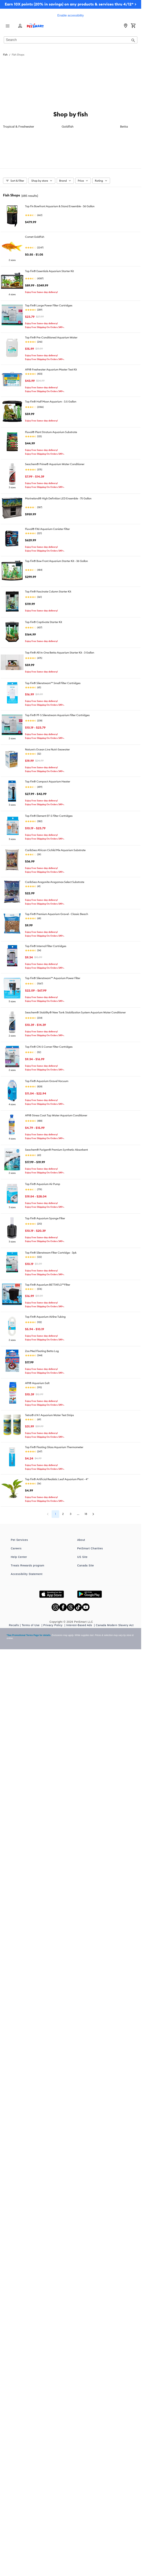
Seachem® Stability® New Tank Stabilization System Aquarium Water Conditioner (75, 1017)
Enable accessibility (70, 15)
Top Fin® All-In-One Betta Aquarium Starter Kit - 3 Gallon (59, 657)
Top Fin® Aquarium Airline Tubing (45, 1321)
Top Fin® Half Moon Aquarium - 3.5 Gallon (50, 406)
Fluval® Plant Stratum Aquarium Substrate (51, 437)
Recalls (14, 1629)
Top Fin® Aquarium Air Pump (42, 1189)
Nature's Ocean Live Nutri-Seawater (47, 754)
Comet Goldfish (34, 241)
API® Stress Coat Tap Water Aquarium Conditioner (56, 1120)
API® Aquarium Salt (37, 1388)
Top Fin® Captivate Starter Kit (43, 627)
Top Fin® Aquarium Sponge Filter (45, 1223)
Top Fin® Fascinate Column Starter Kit (48, 596)
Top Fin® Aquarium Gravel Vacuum (46, 1086)
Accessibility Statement (26, 1578)
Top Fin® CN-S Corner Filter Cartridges (48, 1051)
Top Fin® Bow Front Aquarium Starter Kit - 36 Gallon (56, 565)
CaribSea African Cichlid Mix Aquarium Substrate (55, 855)
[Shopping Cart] (133, 26)
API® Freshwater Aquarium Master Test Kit (51, 374)
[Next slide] (131, 145)
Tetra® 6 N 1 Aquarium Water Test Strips (49, 1420)
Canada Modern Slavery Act (115, 1629)
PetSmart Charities (90, 1553)
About (81, 1544)
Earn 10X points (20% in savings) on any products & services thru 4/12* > (70, 4)
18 (93, 1518)
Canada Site (85, 1570)
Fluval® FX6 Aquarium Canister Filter (47, 533)
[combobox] (70, 40)
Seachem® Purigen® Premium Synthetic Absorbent (56, 1154)
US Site (82, 1561)
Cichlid (138, 165)
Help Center (19, 1561)
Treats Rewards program (27, 1570)
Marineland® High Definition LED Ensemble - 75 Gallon (58, 503)
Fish (5, 54)
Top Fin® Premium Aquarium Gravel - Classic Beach (56, 919)
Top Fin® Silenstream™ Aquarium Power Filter (52, 983)
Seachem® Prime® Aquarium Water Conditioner (54, 469)
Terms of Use (31, 1629)
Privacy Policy (53, 1629)
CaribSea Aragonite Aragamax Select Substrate (54, 887)
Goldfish (61, 165)
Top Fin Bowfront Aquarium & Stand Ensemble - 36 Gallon (59, 211)
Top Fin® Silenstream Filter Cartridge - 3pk (51, 1257)
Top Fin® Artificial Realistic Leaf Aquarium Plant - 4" (56, 1484)
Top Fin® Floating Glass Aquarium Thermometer (54, 1452)
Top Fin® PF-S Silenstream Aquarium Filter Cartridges (57, 720)
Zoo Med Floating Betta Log (42, 1356)
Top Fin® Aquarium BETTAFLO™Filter (47, 1289)
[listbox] (70, 145)
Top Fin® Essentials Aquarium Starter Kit (49, 276)
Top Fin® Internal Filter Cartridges (45, 951)
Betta (99, 165)
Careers (16, 1553)
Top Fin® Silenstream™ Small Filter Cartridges (52, 688)
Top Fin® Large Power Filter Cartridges (48, 310)
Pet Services (19, 1544)
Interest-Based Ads (79, 1629)
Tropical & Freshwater (22, 165)
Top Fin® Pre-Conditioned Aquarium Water (51, 342)
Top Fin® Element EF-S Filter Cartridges (48, 820)
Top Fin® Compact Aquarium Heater (47, 786)
